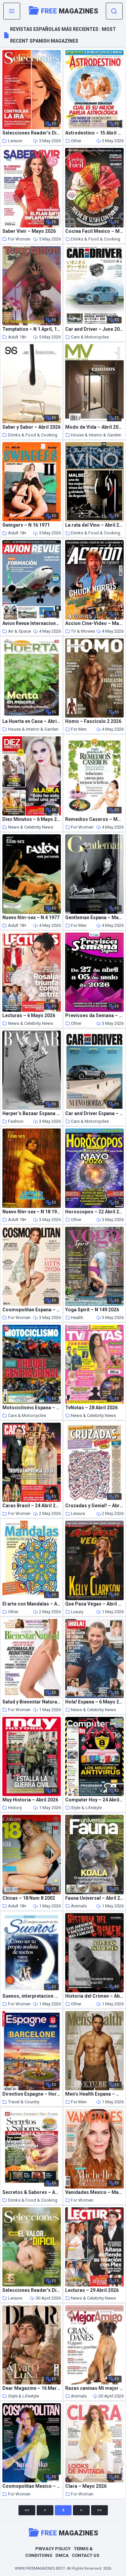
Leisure (12, 140)
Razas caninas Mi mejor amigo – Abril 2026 (94, 2388)
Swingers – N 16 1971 (26, 525)
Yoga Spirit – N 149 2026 (92, 1309)
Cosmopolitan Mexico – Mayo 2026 (31, 2486)
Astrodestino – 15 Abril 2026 (94, 133)
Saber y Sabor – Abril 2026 (31, 427)
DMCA (62, 2555)
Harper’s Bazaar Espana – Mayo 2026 (31, 1113)
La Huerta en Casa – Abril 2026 (31, 721)
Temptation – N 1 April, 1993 (31, 329)
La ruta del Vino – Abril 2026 (94, 525)
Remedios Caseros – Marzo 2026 (94, 819)
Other (73, 140)
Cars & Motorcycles (87, 336)
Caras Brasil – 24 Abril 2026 (31, 1505)
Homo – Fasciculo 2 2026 (93, 721)
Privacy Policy (53, 2548)
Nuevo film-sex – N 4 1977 (30, 917)
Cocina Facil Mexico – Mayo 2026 (94, 231)
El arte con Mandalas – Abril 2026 (31, 1604)
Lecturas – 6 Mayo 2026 (28, 1015)
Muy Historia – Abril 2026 (30, 1799)
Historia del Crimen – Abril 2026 (94, 1996)
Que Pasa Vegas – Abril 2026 (94, 1604)
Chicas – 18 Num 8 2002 (28, 1898)
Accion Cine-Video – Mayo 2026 (94, 623)
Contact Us (85, 2555)
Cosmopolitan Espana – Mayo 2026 (31, 1309)
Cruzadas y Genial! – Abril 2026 (94, 1505)
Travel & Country (20, 2101)
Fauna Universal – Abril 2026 (94, 1898)
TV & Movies (80, 631)
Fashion (13, 1121)
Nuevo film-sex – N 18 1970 (31, 1211)
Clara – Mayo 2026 (86, 2486)
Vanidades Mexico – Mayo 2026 (94, 2192)
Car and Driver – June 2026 (94, 329)
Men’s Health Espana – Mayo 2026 (94, 2094)
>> (99, 2510)
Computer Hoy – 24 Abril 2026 (94, 1799)
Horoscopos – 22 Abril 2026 (94, 1211)
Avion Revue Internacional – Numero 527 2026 (31, 623)
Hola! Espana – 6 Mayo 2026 (94, 1701)
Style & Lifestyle (83, 1807)
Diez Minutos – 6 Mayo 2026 (31, 819)
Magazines (63, 10)
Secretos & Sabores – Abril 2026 (31, 2192)
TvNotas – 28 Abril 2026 (91, 1407)
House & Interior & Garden (93, 434)
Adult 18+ (14, 336)
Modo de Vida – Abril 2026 (94, 427)
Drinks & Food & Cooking (92, 239)
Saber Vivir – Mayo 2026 (29, 231)
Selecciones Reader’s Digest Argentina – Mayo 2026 (31, 2290)
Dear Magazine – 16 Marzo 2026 (31, 2388)
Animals (76, 1905)
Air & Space (16, 631)
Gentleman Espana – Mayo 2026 (94, 917)
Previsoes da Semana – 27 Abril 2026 (94, 1015)
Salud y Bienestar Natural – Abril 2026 (31, 1701)
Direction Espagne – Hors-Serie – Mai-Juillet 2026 (31, 2094)
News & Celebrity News (27, 827)
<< (27, 2510)
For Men (76, 729)
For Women (16, 239)
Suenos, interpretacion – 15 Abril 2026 (31, 1996)
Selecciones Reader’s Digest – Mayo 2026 (31, 133)
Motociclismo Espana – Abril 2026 (31, 1407)
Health (74, 1317)
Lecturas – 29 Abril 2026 (92, 2290)
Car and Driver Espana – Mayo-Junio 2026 (94, 1113)
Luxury (74, 1611)
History (12, 1807)
